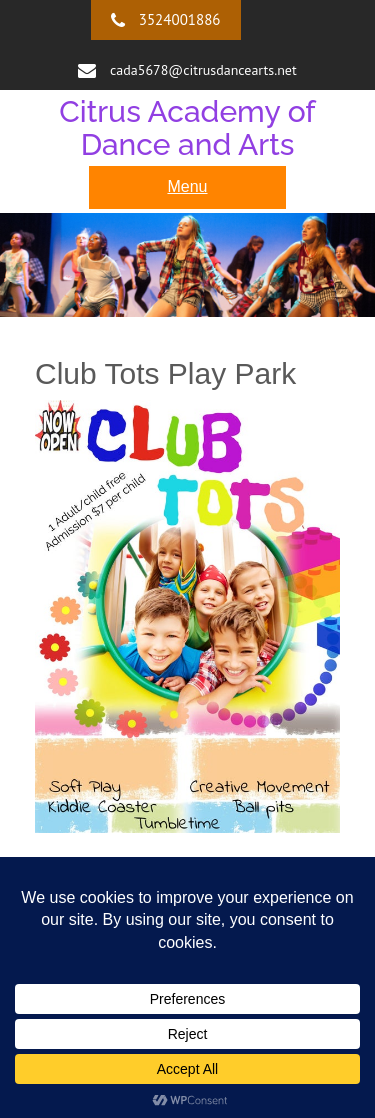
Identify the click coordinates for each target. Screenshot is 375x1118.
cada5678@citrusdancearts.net (203, 70)
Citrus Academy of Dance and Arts (187, 128)
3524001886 (180, 19)
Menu (187, 186)
